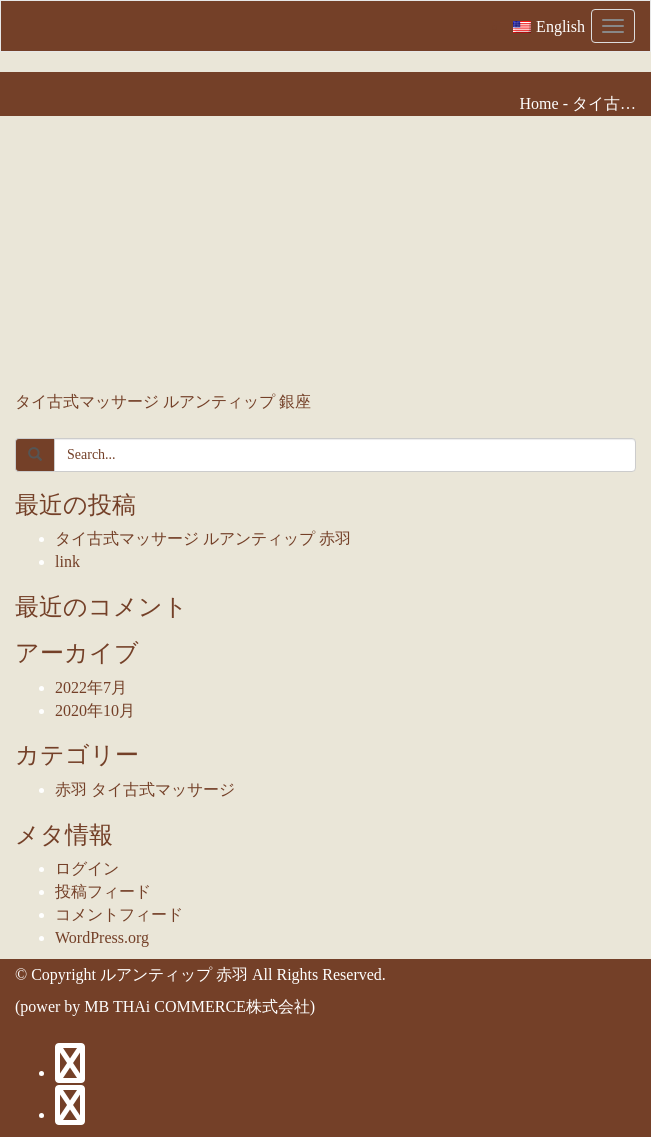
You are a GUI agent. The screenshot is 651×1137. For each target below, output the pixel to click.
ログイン (87, 868)
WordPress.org (102, 937)
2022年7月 (91, 687)
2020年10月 (95, 710)
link (67, 561)
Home (539, 103)
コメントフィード (119, 914)
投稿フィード (103, 891)
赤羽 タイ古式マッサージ (145, 789)
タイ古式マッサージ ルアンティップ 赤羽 (203, 538)
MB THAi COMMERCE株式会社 (197, 1006)
